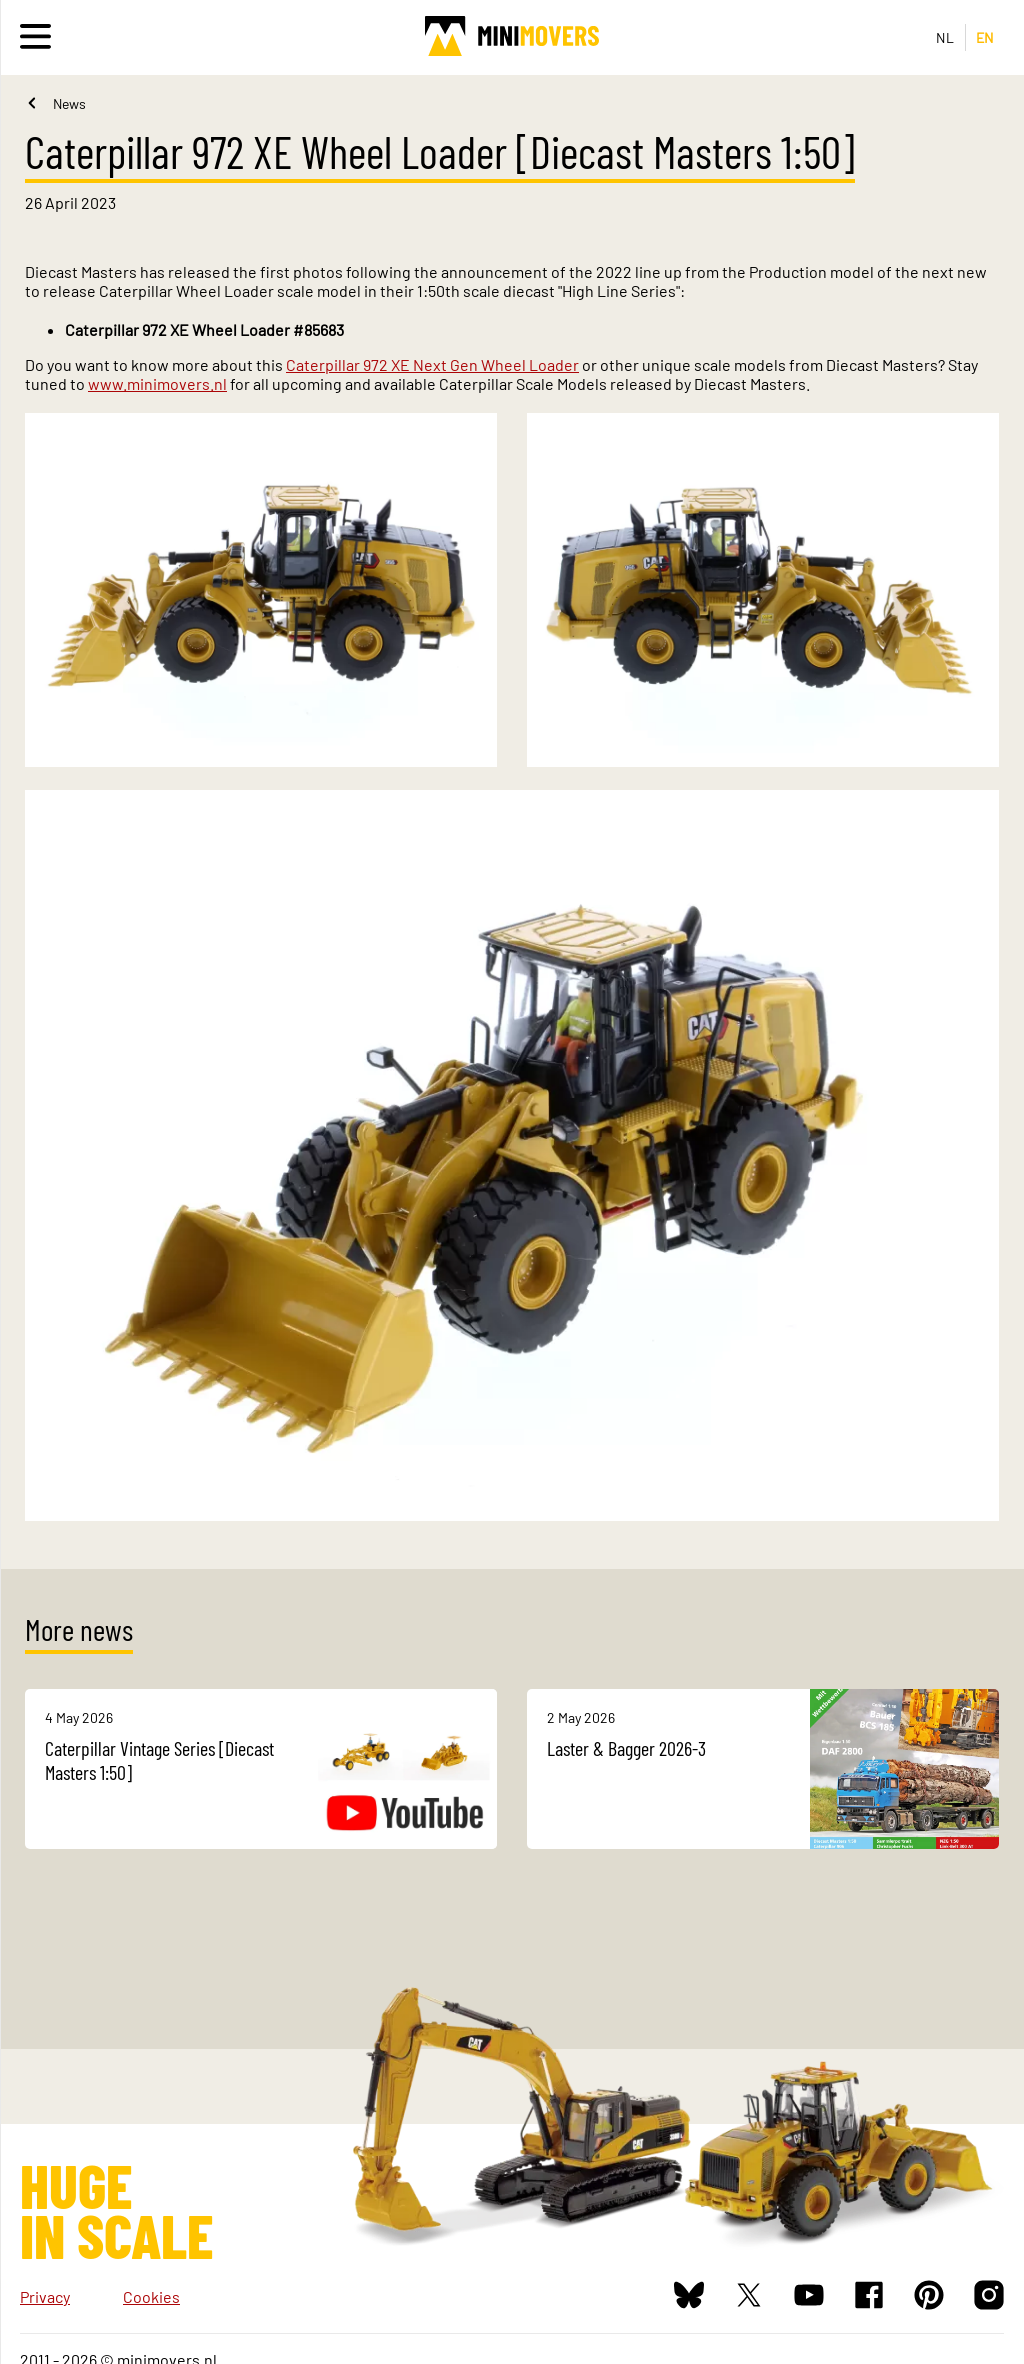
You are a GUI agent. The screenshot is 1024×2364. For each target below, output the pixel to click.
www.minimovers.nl (157, 383)
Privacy (45, 2296)
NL (945, 37)
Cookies (151, 2296)
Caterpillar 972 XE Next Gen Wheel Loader (432, 364)
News (69, 103)
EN (985, 37)
